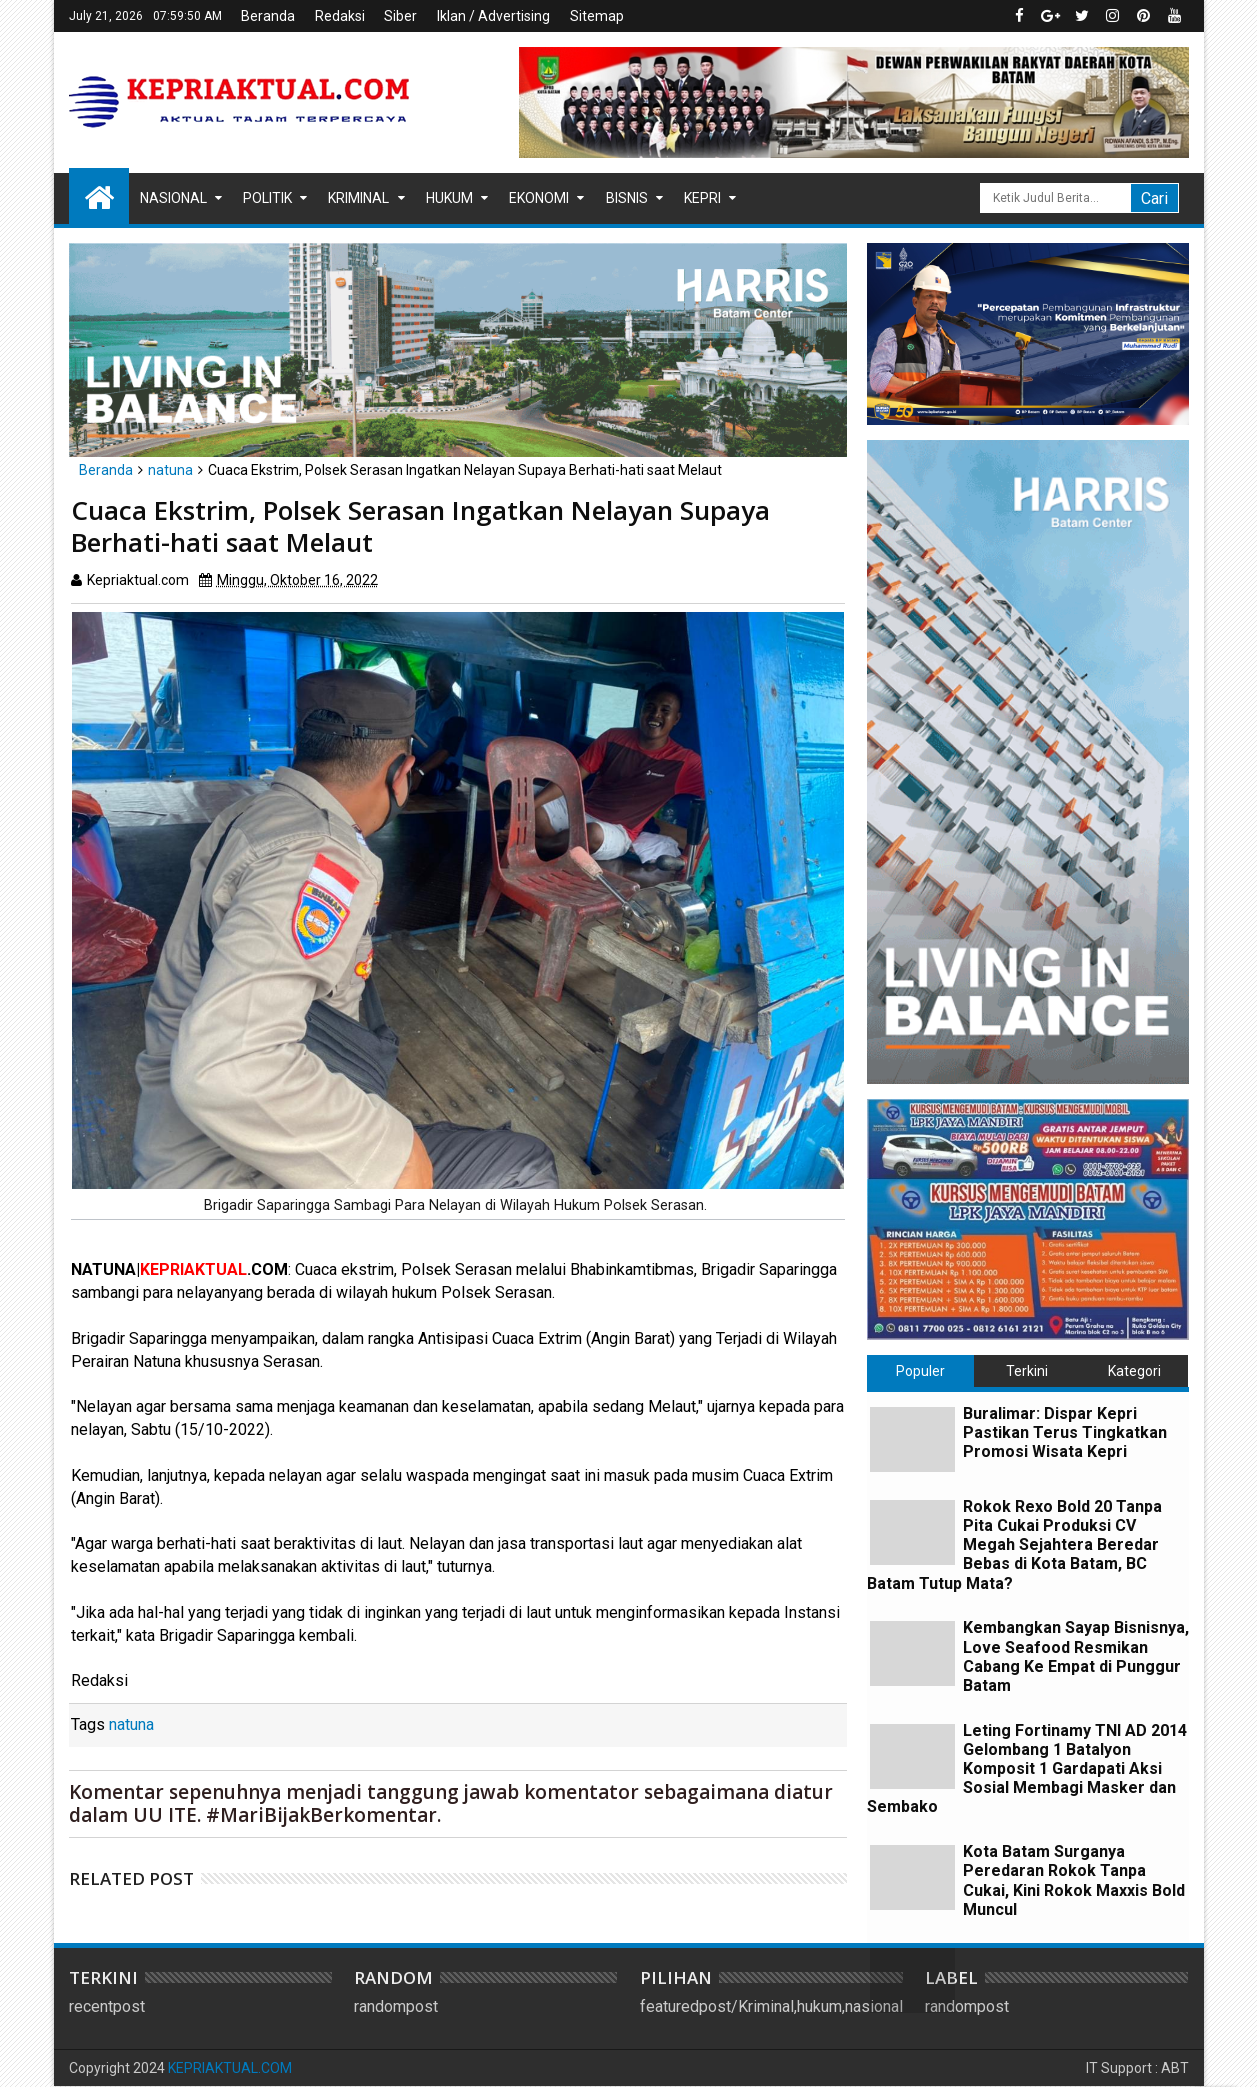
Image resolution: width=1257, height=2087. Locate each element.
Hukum (449, 198)
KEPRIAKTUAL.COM (230, 2068)
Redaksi (340, 16)
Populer (920, 1371)
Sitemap (597, 16)
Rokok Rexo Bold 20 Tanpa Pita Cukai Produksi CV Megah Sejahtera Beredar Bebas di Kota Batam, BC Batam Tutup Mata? (1014, 1545)
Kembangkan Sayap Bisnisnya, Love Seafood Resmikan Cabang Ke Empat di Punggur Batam (1076, 1656)
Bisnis (627, 198)
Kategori (1134, 1371)
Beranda (268, 16)
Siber (400, 16)
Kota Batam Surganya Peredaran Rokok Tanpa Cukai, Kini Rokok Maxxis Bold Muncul (1074, 1880)
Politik (267, 198)
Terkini (1027, 1371)
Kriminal (358, 198)
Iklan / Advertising (493, 16)
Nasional (173, 198)
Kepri (702, 198)
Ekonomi (539, 198)
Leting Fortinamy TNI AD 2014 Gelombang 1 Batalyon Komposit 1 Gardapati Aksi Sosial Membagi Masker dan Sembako (1027, 1769)
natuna (131, 1724)
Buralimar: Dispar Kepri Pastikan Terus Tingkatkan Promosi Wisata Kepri (1065, 1432)
